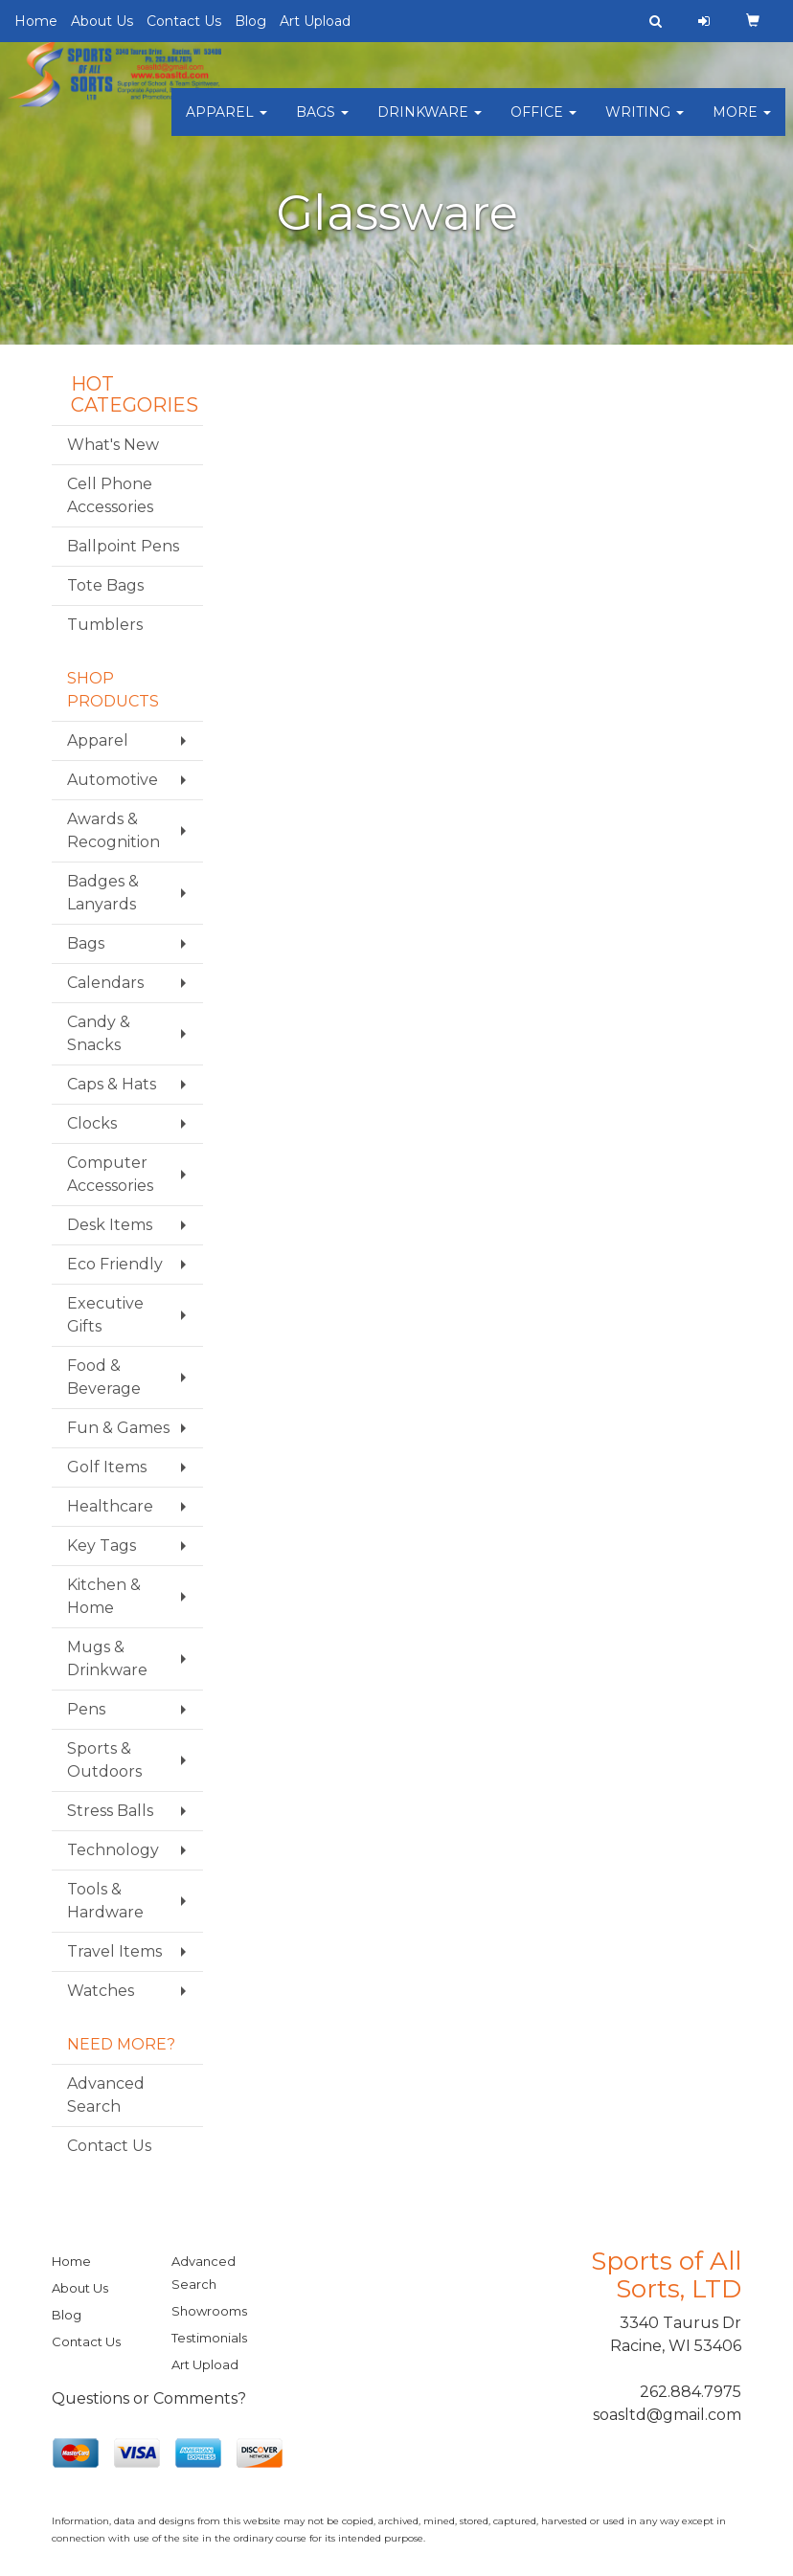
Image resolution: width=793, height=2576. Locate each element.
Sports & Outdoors (104, 1760)
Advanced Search (106, 2095)
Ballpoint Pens (123, 546)
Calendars (105, 983)
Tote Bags (105, 585)
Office (543, 124)
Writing (644, 124)
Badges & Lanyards (103, 892)
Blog (250, 21)
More (742, 124)
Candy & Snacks (98, 1033)
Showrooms (209, 2310)
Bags (322, 124)
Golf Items (107, 1467)
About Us (102, 21)
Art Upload (315, 21)
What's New (113, 445)
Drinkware (429, 124)
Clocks (92, 1123)
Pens (86, 1709)
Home (35, 21)
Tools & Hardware (105, 1900)
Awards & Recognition (113, 830)
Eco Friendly (115, 1264)
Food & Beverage (104, 1377)
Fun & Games (118, 1428)
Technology (113, 1850)
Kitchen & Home (104, 1596)
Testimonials (209, 2337)
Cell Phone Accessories (110, 495)
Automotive (112, 780)
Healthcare (110, 1506)
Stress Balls (110, 1811)
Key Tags (101, 1545)
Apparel (226, 124)
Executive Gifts (105, 1314)
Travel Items (114, 1951)
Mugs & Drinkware (107, 1658)
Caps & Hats (111, 1084)
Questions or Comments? (149, 2398)
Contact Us (184, 21)
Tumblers (105, 625)
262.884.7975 (690, 2392)
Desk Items (109, 1225)
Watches (100, 1991)
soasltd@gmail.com (667, 2415)
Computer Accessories (110, 1174)
